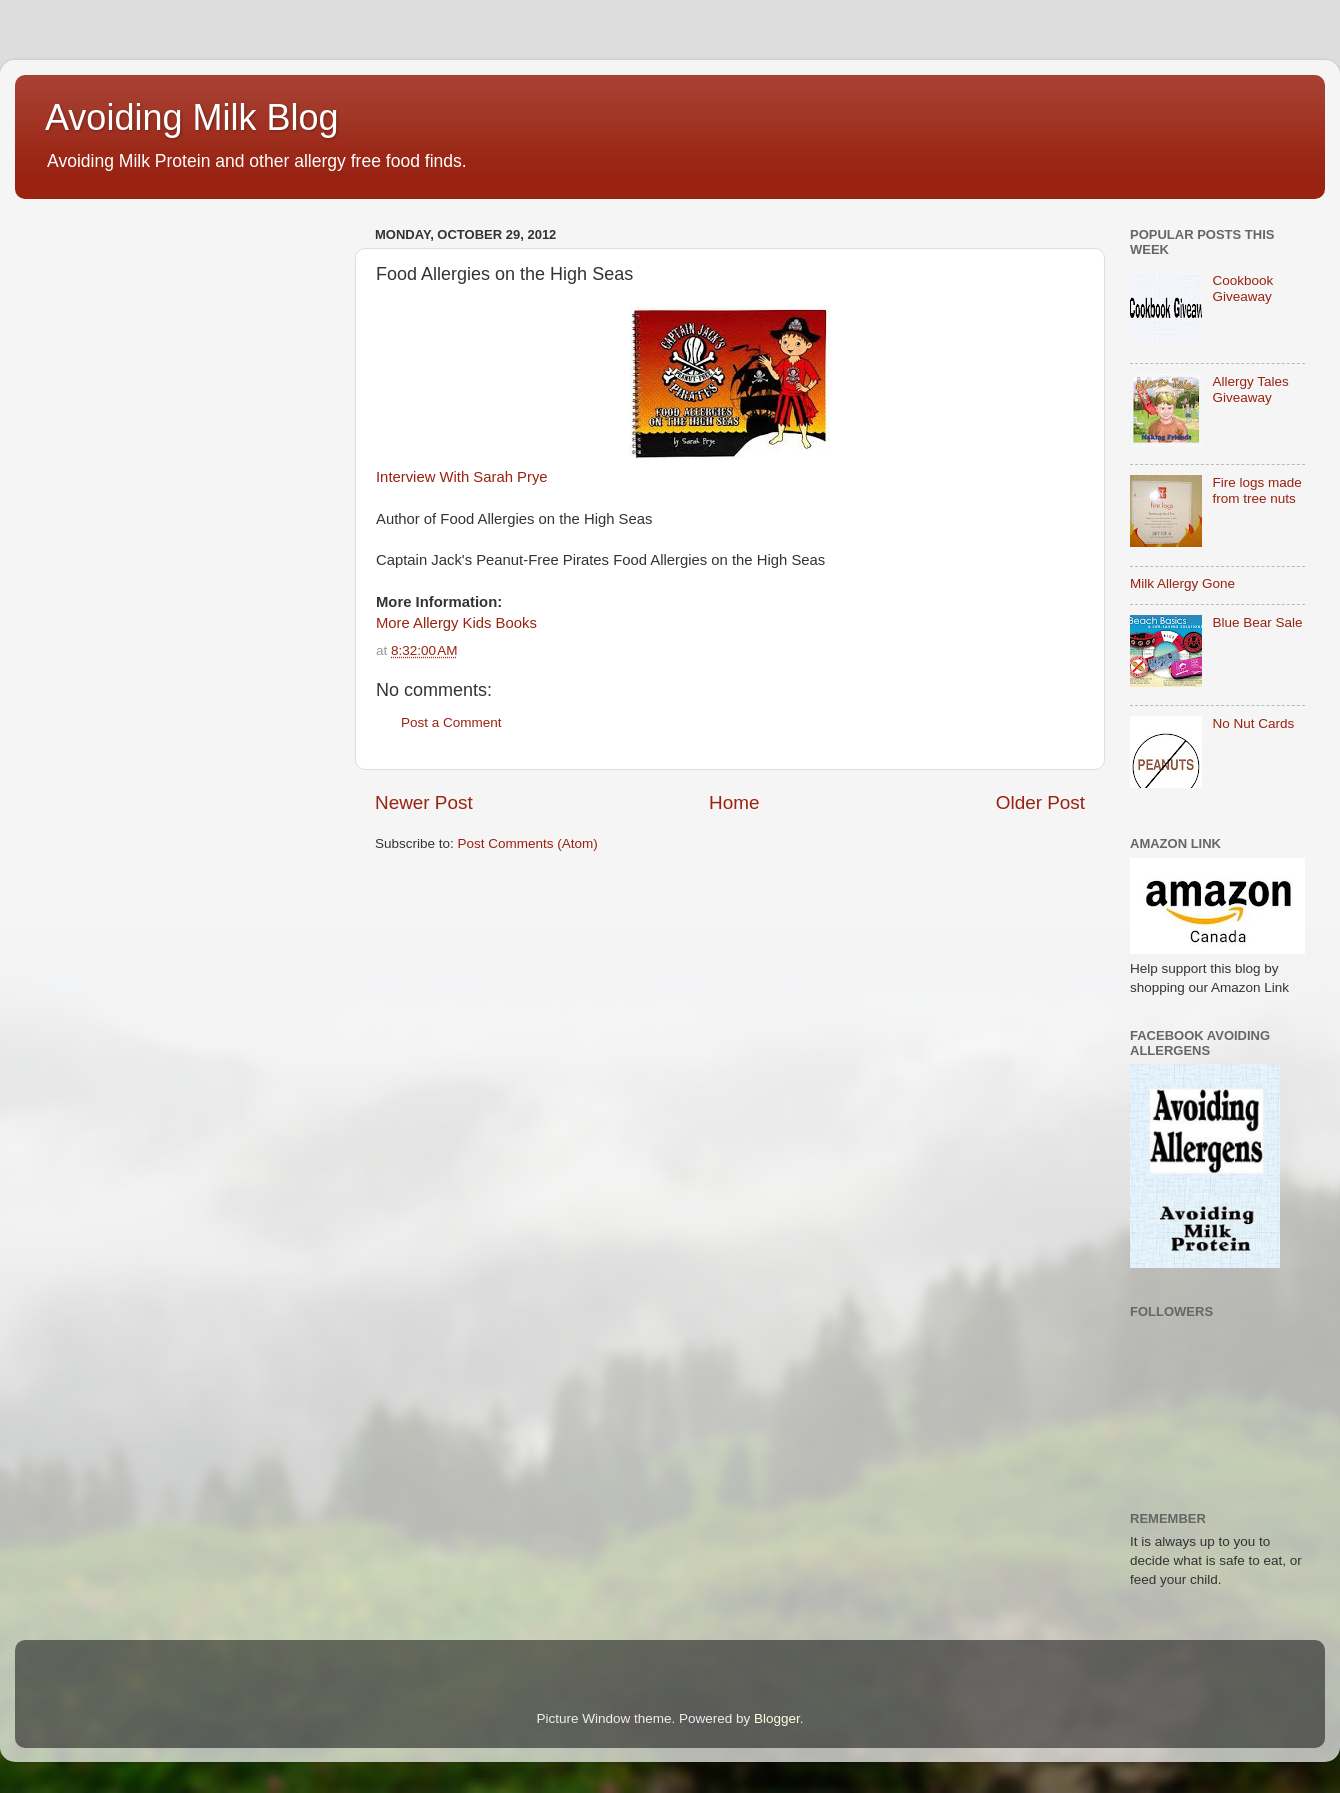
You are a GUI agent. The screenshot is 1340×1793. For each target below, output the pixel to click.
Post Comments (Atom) (528, 843)
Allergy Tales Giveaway (1250, 389)
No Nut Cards (1253, 723)
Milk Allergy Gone (1182, 583)
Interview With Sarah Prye (462, 477)
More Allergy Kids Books (456, 623)
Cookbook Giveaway (1242, 288)
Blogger (777, 1718)
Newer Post (424, 802)
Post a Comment (451, 722)
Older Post (1040, 802)
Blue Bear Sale (1257, 622)
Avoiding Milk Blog (191, 117)
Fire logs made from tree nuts (1256, 490)
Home (734, 802)
